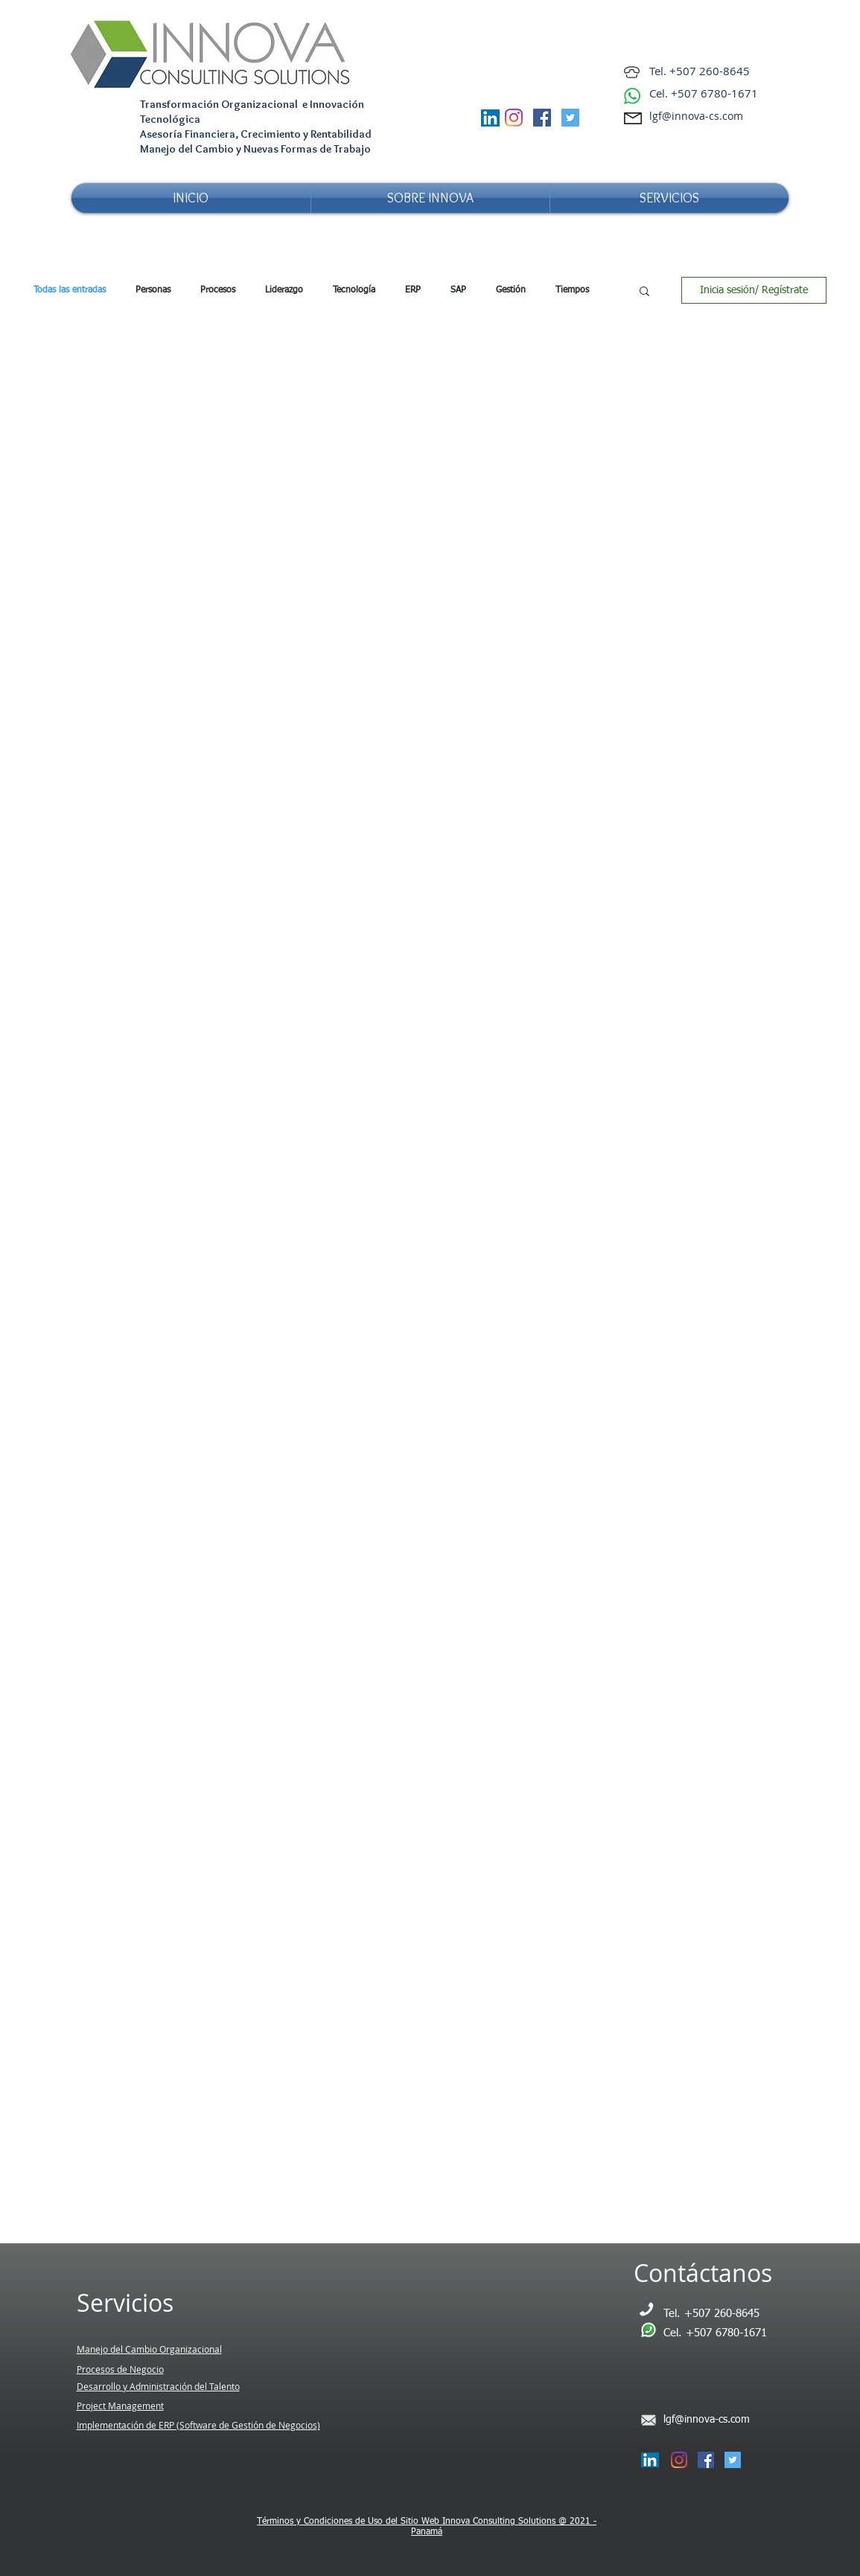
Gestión (511, 290)
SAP (458, 290)
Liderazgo (284, 290)
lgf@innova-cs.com (696, 116)
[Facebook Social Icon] (542, 118)
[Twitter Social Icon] (570, 118)
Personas (153, 290)
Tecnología (354, 290)
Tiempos (572, 290)
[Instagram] (514, 118)
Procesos (217, 290)
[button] (644, 292)
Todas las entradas (70, 290)
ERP (413, 290)
